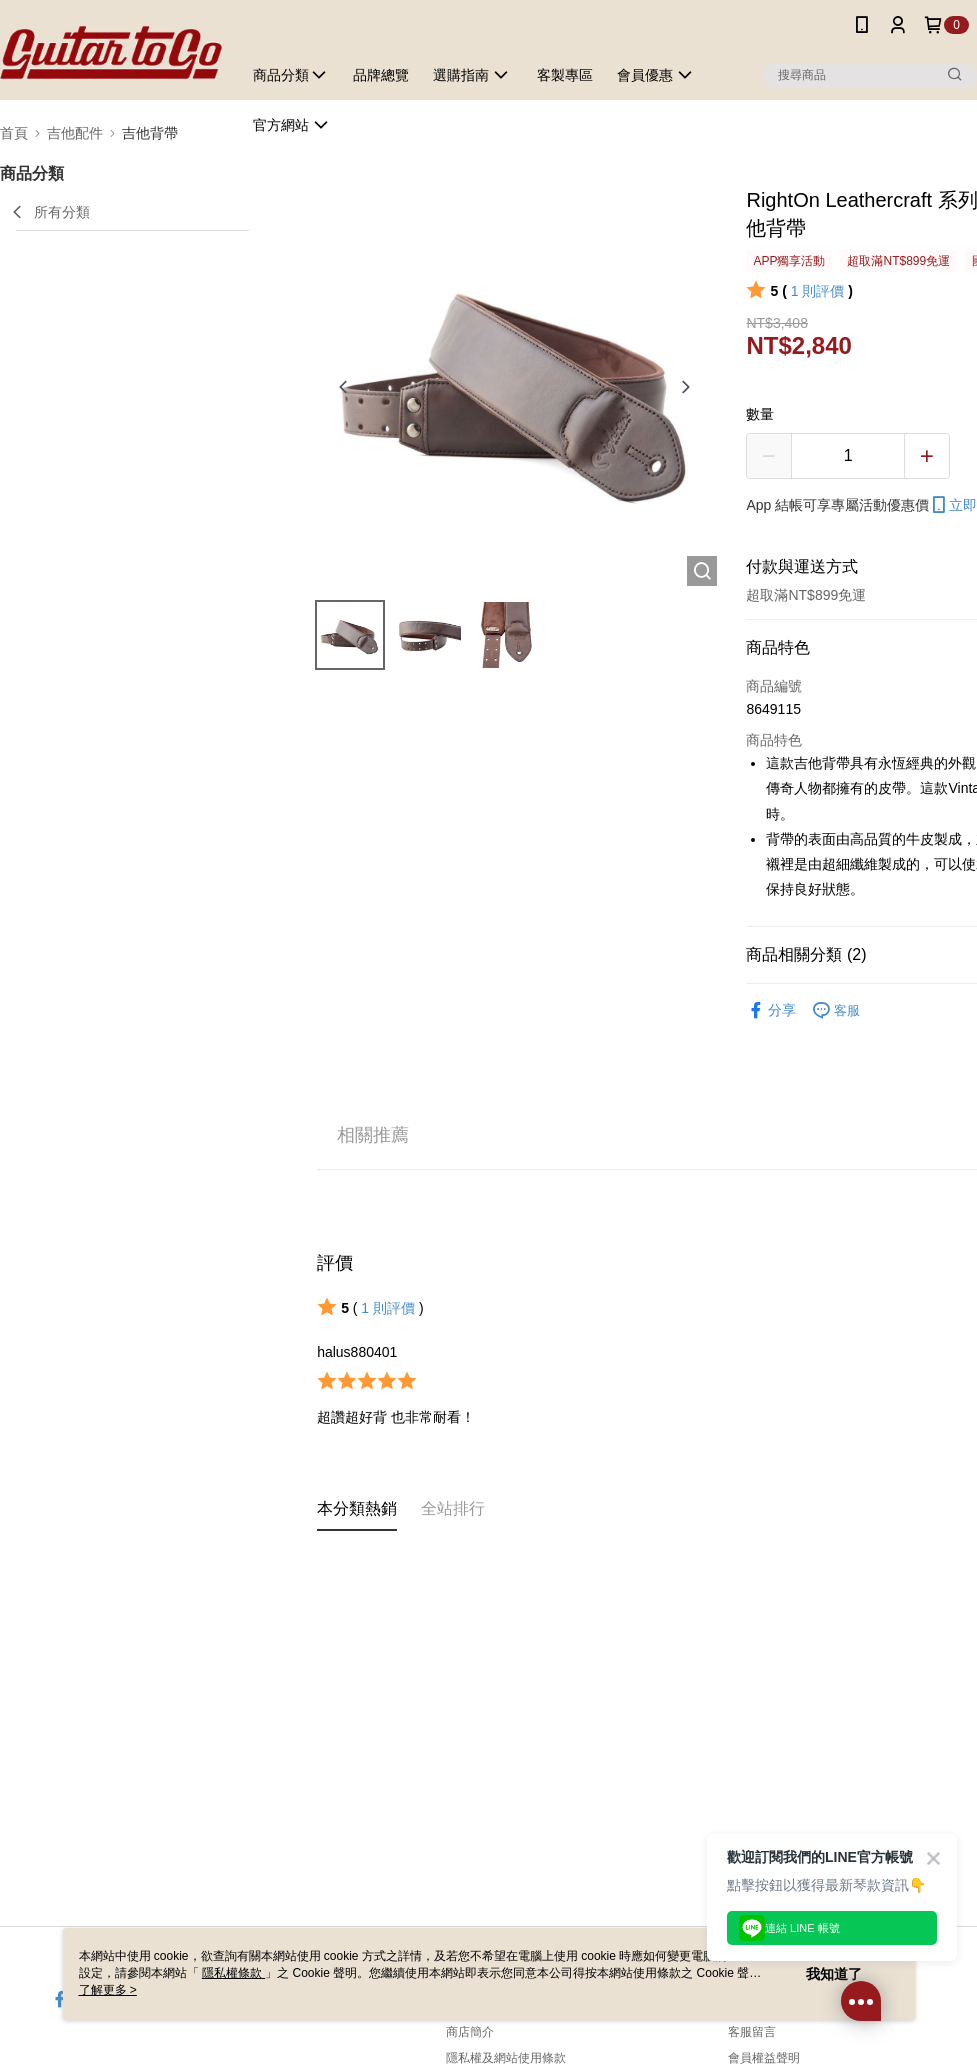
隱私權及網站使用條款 (506, 2058)
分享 (771, 1010)
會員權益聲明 (764, 2058)
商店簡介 (470, 2032)
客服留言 (752, 2032)
